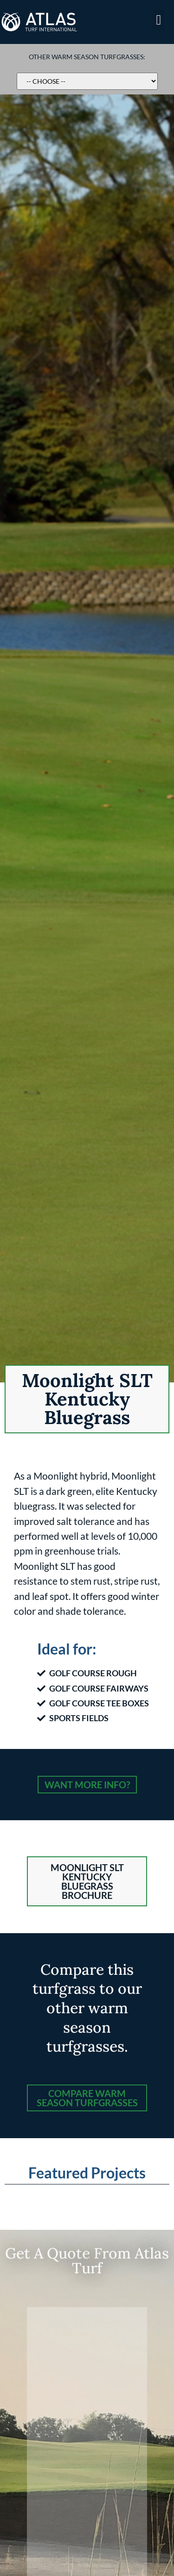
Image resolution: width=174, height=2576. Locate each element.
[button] (159, 19)
